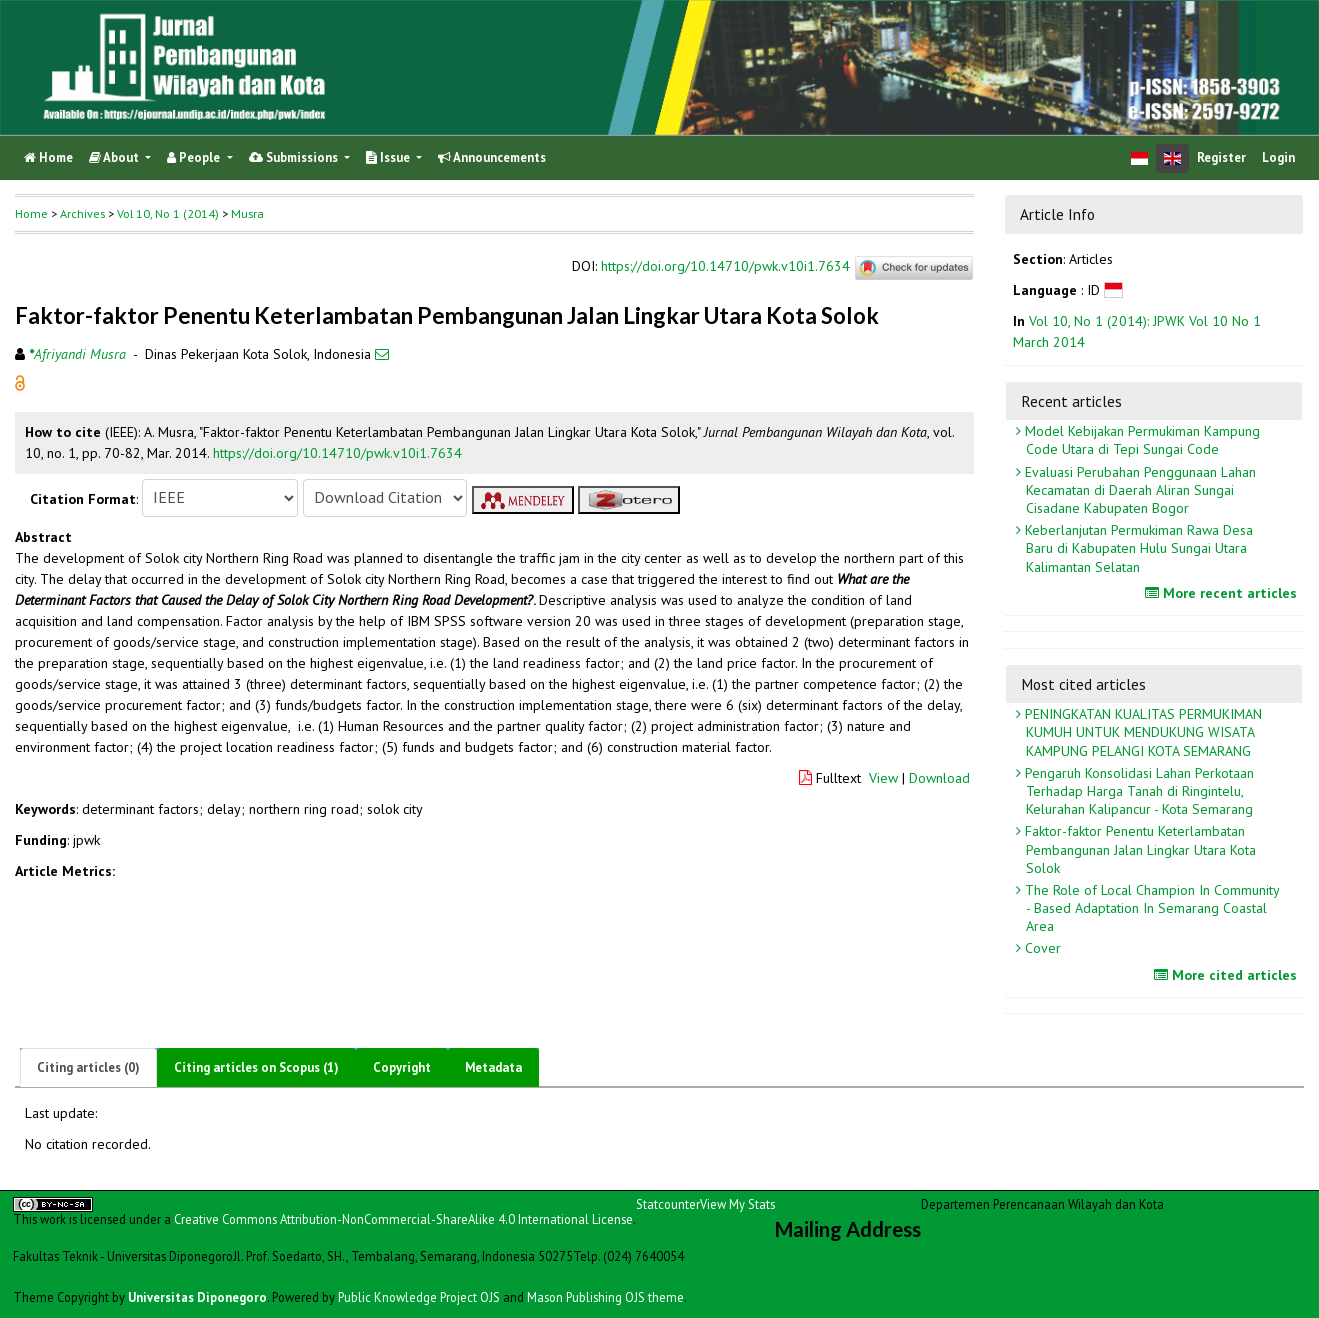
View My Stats (737, 1204)
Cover (1041, 948)
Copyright (402, 1067)
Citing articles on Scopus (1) (256, 1067)
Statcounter (668, 1204)
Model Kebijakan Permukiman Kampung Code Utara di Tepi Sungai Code (1140, 440)
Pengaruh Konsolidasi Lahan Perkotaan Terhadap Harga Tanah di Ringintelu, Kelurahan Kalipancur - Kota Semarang (1137, 791)
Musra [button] (247, 213)
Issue (389, 157)
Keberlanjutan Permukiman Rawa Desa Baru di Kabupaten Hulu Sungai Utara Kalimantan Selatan (1137, 548)
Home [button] (31, 213)
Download (939, 778)
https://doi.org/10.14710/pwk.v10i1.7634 (725, 266)
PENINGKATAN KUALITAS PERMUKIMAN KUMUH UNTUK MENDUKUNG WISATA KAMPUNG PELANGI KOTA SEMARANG (1141, 732)
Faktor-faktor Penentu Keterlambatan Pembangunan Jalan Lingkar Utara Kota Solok (1138, 849)
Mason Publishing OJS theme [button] (605, 1297)
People (195, 157)
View (883, 778)
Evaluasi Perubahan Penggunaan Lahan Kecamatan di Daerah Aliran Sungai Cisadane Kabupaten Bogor (1138, 490)
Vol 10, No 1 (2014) (168, 213)
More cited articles (1228, 975)
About (115, 157)
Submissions (295, 157)
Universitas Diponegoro (197, 1297)
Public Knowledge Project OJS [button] (419, 1297)
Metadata (493, 1067)
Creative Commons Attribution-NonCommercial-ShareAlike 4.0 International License (403, 1219)
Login (1278, 157)
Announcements (492, 157)
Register (1221, 157)
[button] (20, 381)
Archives (82, 213)
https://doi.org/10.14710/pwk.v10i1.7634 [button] (337, 453)
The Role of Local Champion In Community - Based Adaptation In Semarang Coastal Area (1150, 908)
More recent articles (1223, 593)
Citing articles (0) (88, 1067)
